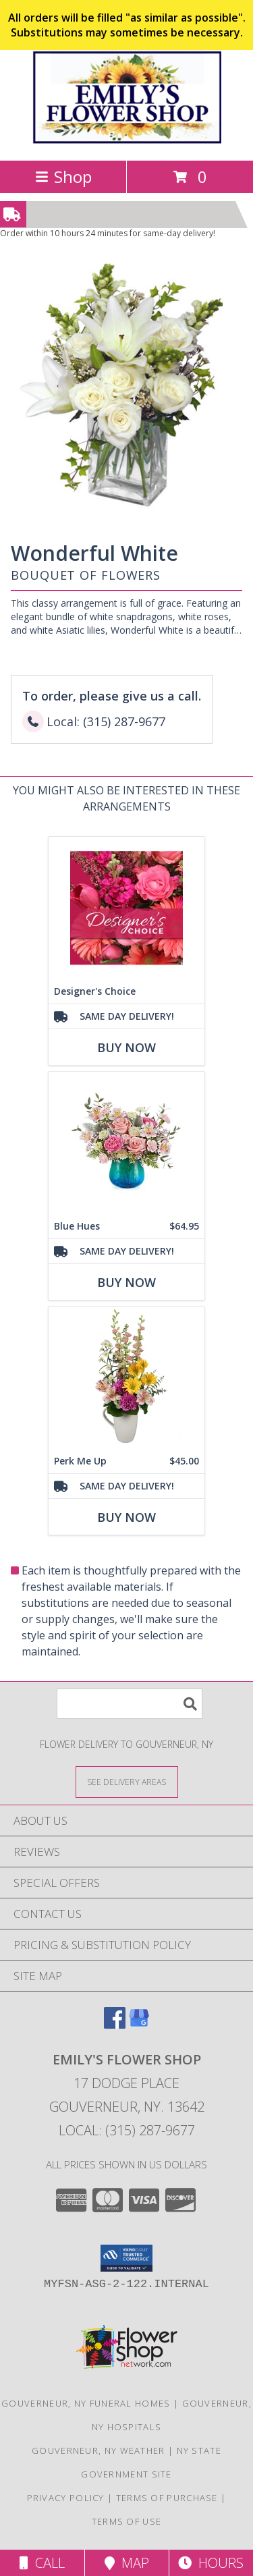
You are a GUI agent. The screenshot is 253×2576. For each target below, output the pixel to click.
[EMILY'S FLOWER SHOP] (127, 140)
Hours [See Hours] (211, 2563)
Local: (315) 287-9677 (127, 2130)
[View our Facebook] (114, 2024)
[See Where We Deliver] (127, 1781)
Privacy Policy (66, 2498)
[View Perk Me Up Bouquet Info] (126, 1378)
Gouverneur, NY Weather (98, 2450)
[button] (126, 2258)
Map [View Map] (127, 2563)
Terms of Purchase (167, 2498)
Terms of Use (127, 2521)
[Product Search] (129, 1704)
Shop (63, 176)
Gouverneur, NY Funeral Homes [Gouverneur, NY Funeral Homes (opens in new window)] (85, 2403)
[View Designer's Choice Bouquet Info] (126, 908)
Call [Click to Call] (42, 2563)
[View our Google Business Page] (139, 2024)
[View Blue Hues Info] (126, 1143)
